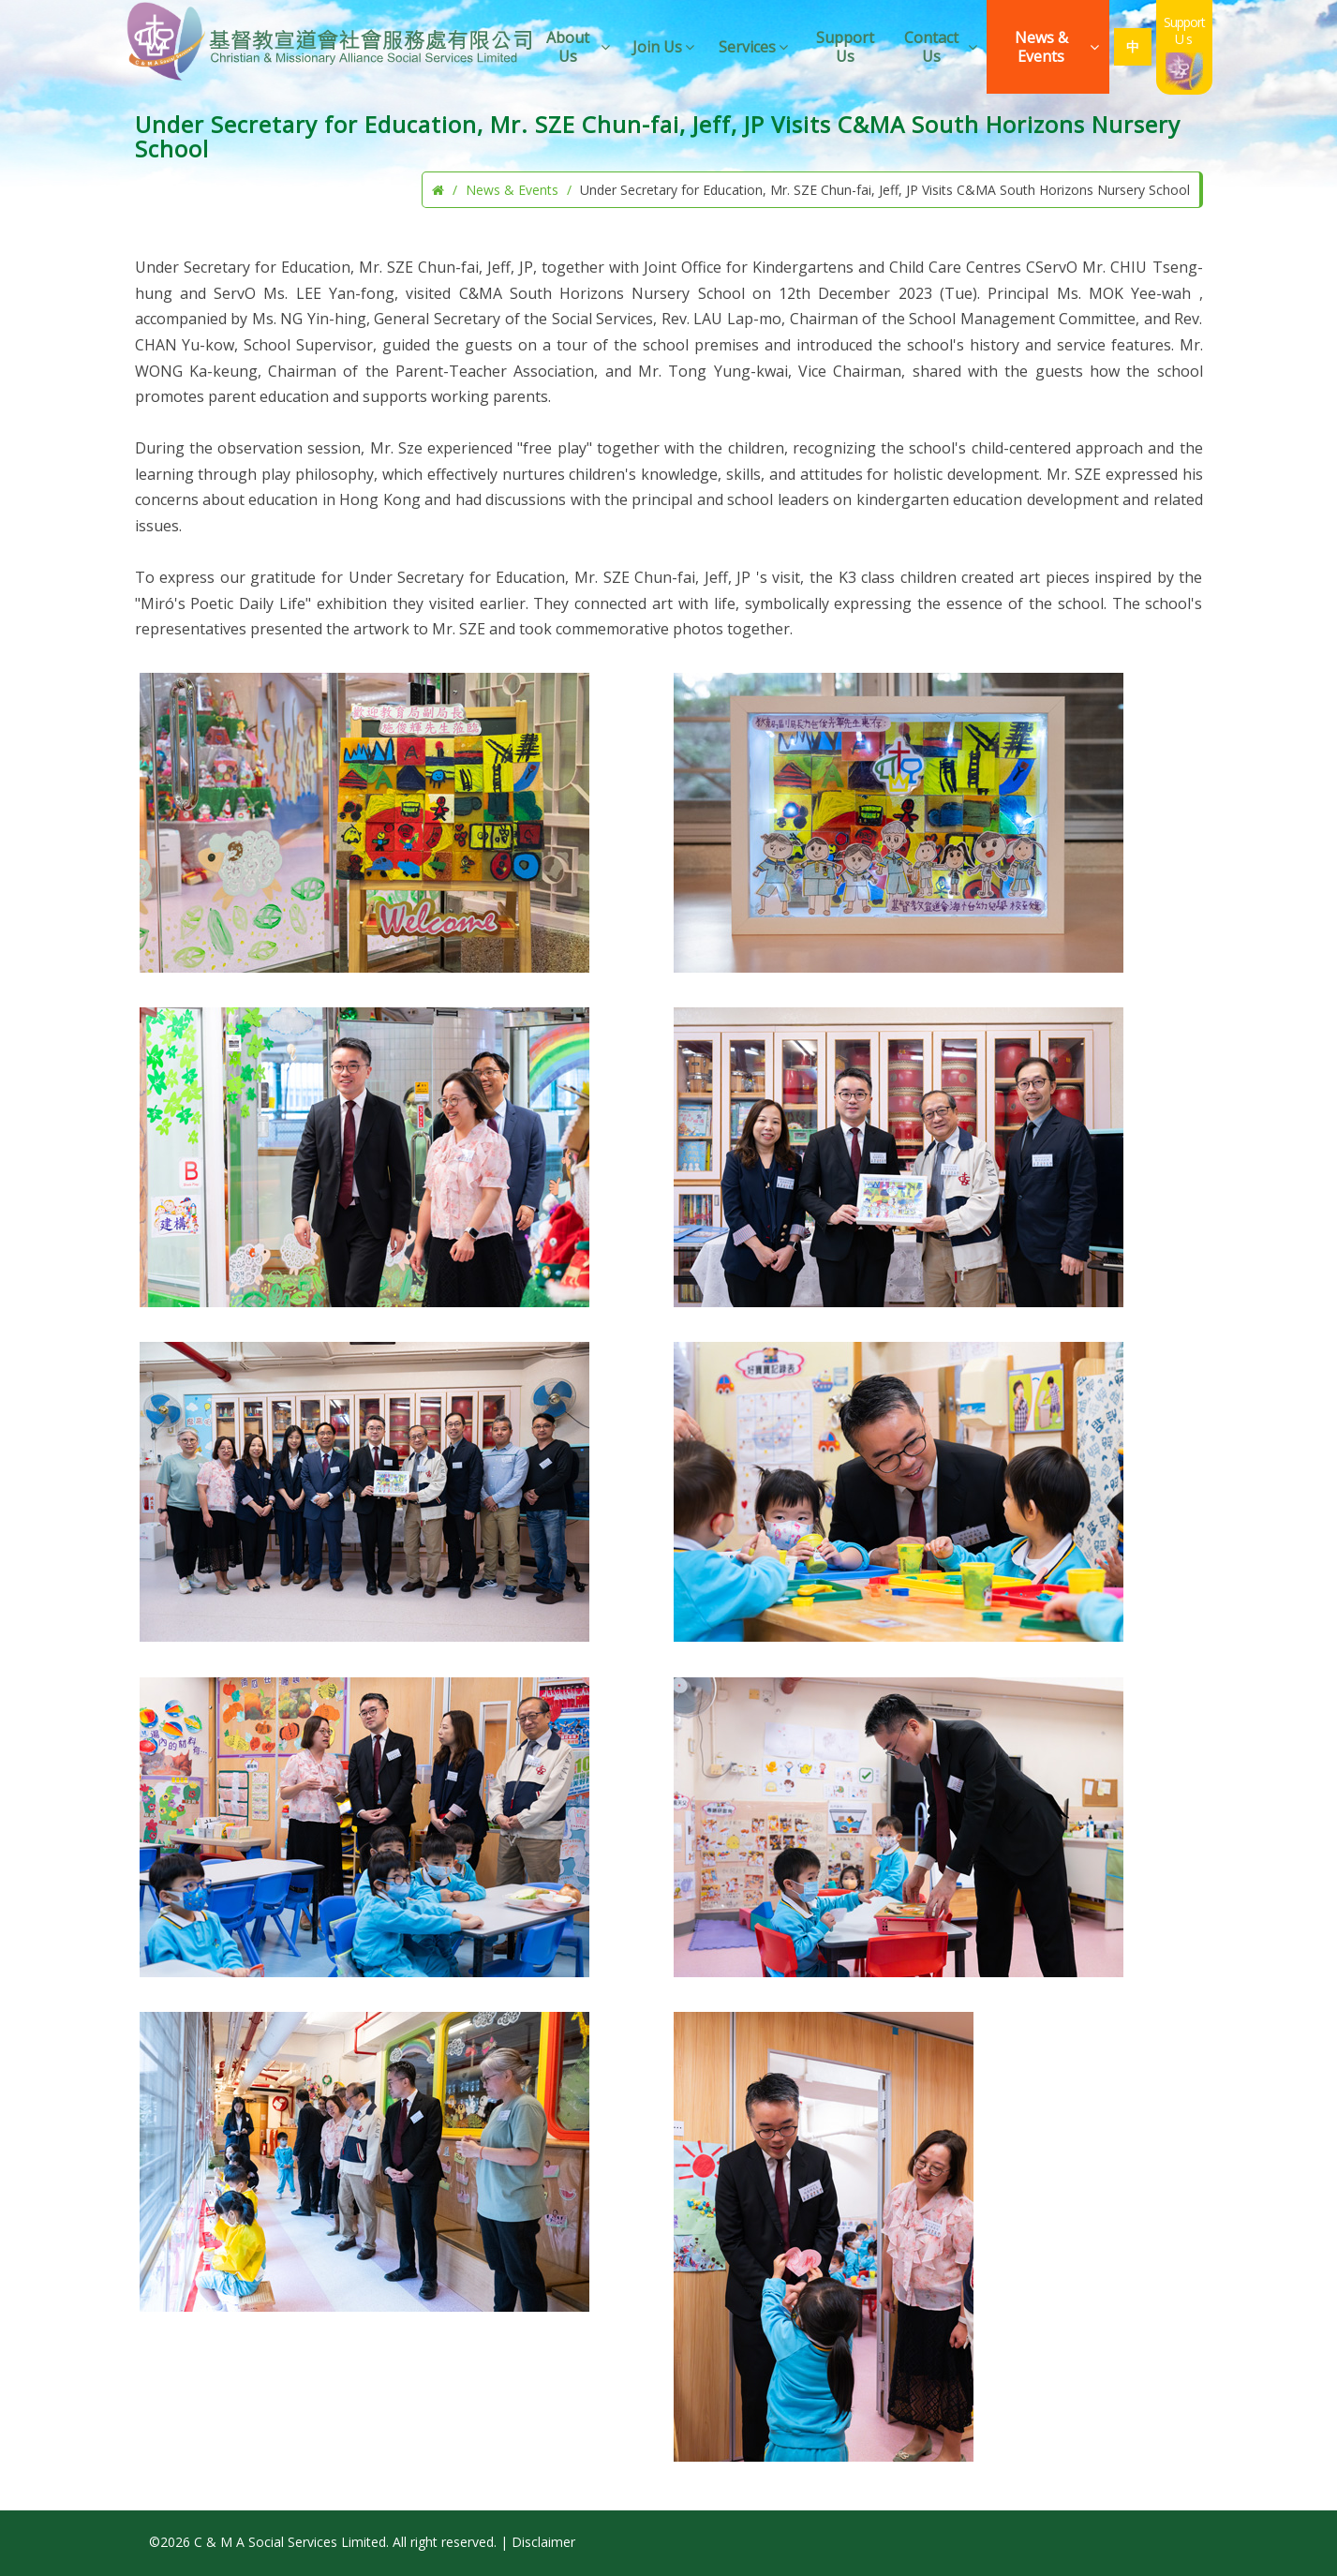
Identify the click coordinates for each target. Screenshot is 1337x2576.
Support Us (845, 47)
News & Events (1058, 47)
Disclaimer (543, 2542)
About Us (579, 47)
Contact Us (941, 47)
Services (755, 47)
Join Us (664, 47)
